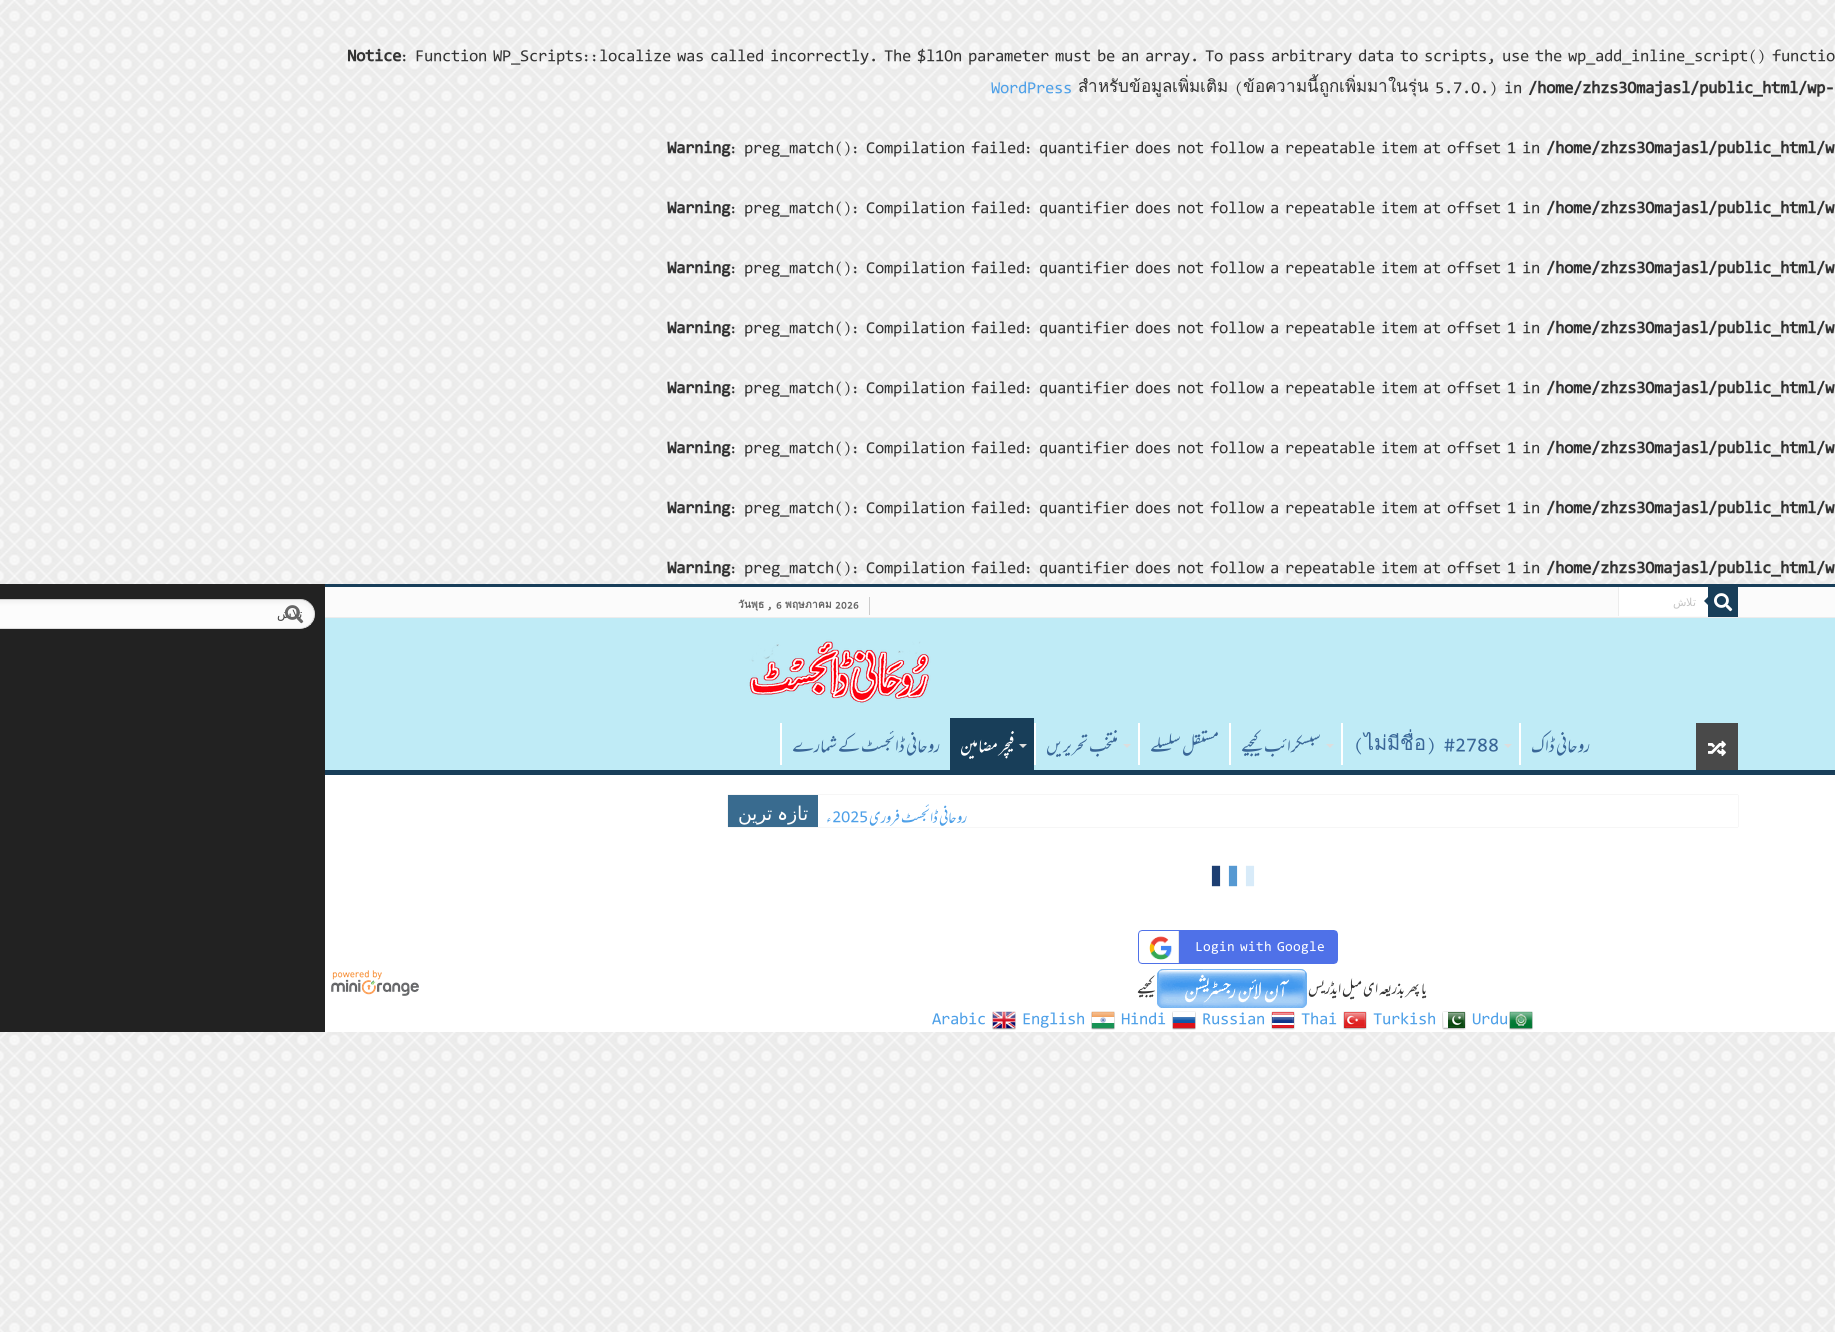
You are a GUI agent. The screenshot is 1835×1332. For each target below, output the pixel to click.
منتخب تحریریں (767, 746)
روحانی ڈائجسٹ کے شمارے (551, 746)
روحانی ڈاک (1245, 746)
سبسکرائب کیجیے (966, 746)
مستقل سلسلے (869, 746)
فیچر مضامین (672, 746)
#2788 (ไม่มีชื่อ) (1111, 746)
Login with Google (919, 947)
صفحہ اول (439, 744)
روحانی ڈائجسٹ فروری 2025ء (581, 817)
